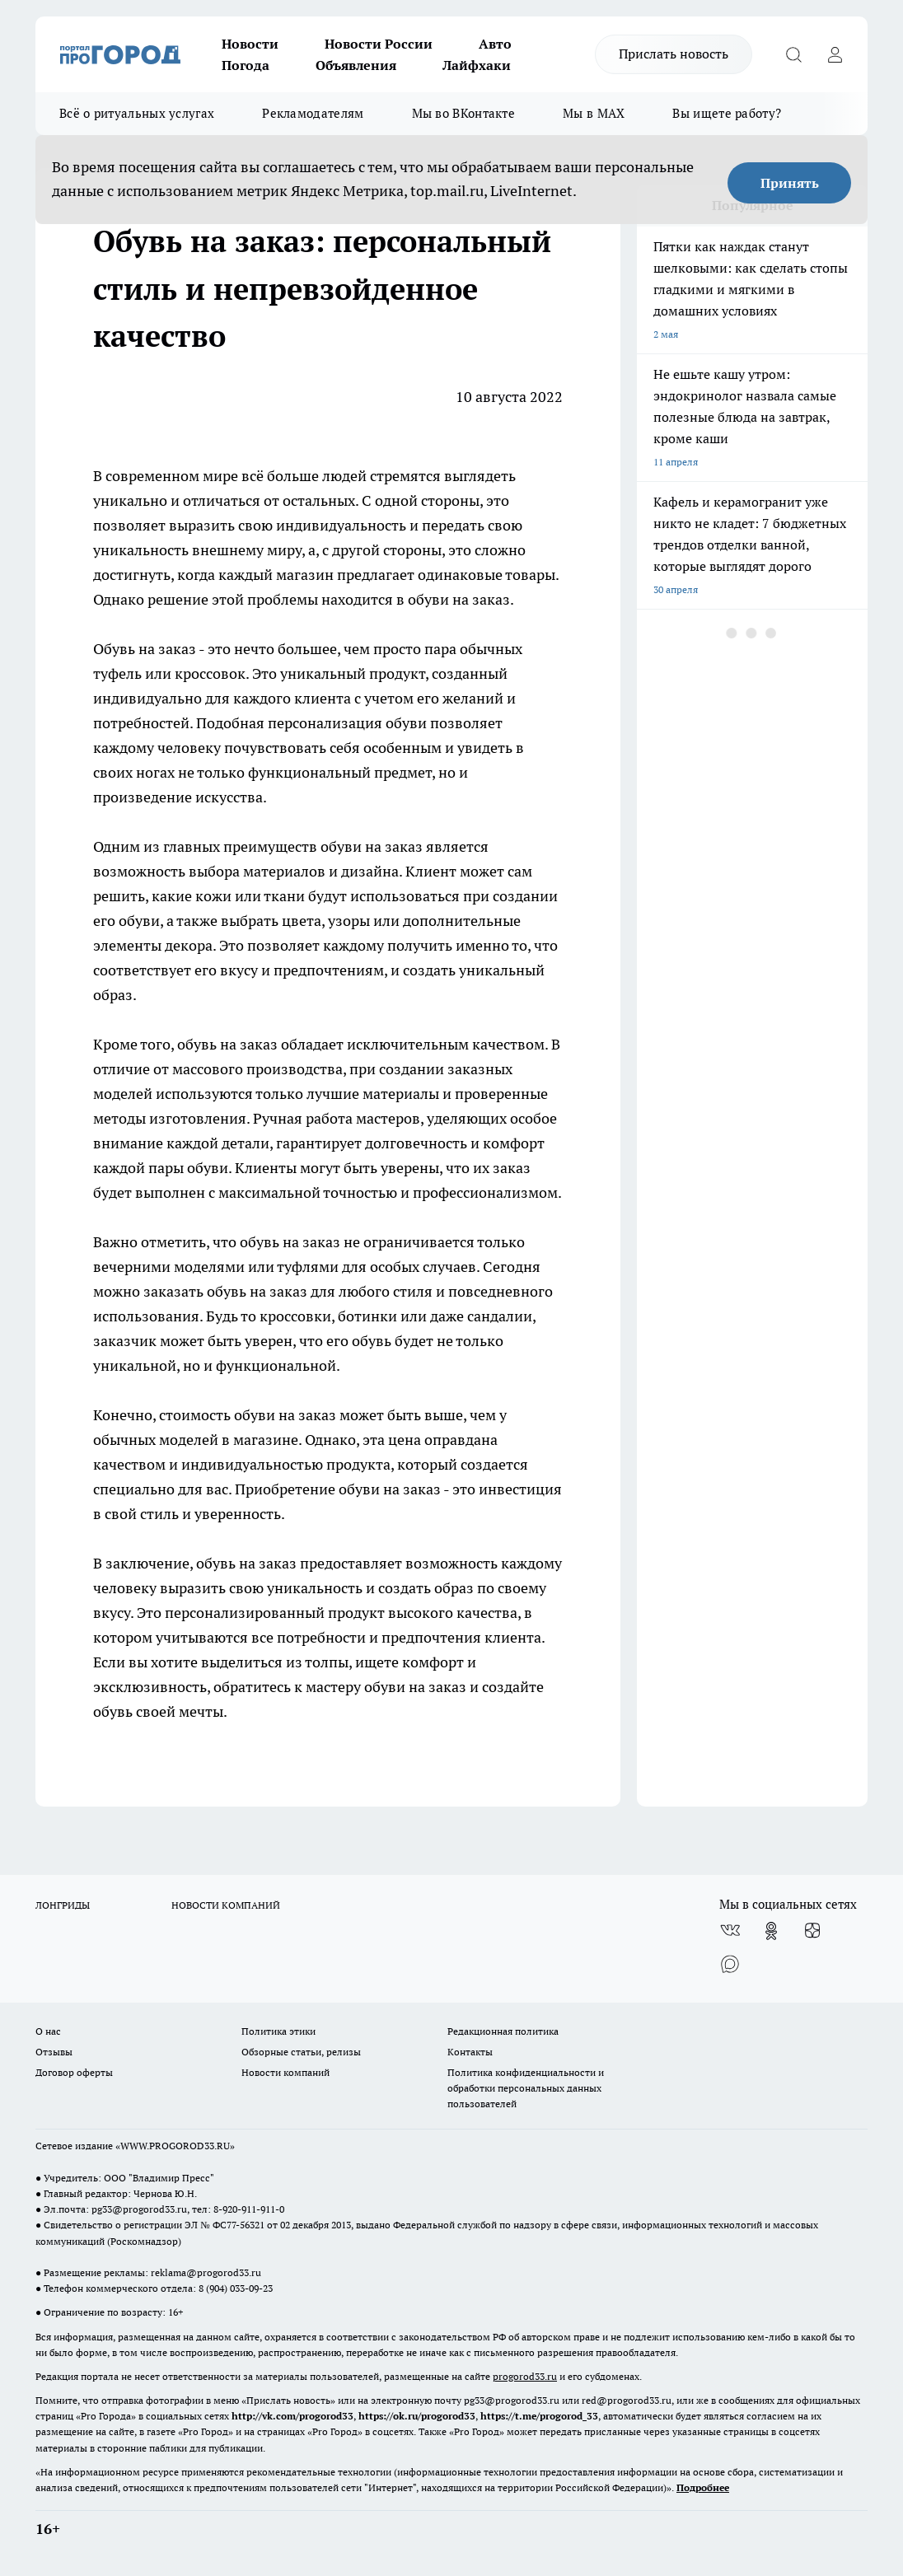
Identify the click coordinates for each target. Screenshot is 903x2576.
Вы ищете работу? (726, 113)
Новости (250, 43)
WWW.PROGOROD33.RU (175, 2145)
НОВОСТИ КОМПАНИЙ (225, 1905)
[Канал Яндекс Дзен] (812, 1930)
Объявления (356, 65)
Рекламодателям (312, 113)
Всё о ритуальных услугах (136, 113)
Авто (495, 43)
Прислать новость (673, 53)
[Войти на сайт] (834, 54)
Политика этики (278, 2031)
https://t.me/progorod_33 (539, 2416)
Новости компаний (285, 2072)
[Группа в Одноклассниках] (771, 1930)
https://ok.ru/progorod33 (416, 2416)
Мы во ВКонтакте (464, 113)
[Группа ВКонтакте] (730, 1930)
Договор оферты (74, 2072)
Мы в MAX (594, 113)
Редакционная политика (503, 2031)
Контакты (470, 2051)
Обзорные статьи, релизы (301, 2051)
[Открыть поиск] (793, 54)
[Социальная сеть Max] (730, 1963)
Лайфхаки (476, 65)
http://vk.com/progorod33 (292, 2416)
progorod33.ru (525, 2376)
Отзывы (54, 2051)
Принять (789, 183)
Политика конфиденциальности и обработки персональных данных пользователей (525, 2088)
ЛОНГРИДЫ (62, 1905)
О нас (48, 2031)
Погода (245, 65)
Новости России (379, 43)
